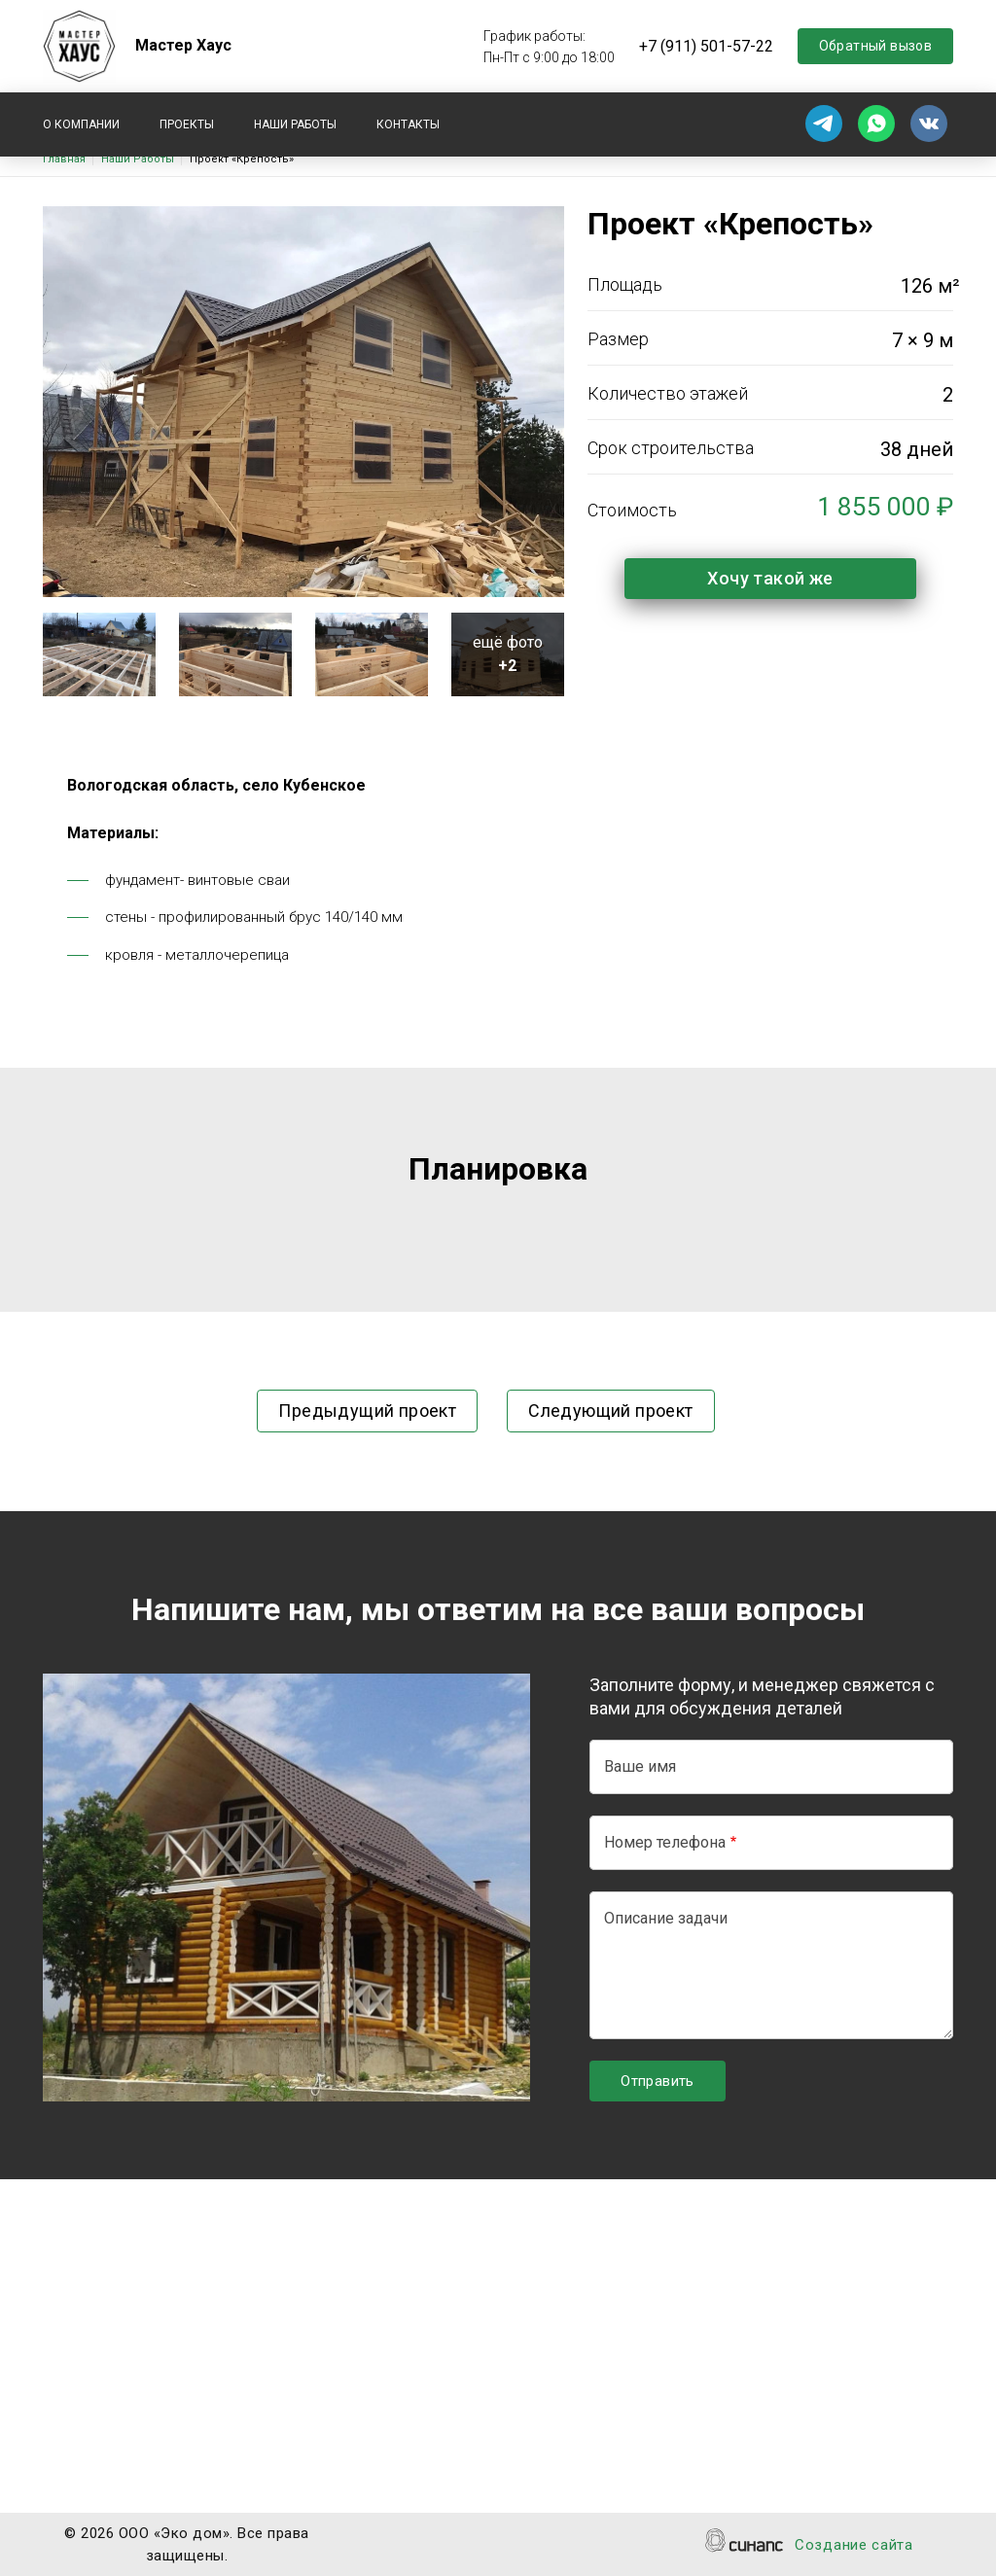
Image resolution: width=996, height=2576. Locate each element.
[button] (99, 653)
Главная (64, 159)
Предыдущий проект (367, 1410)
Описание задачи (666, 1918)
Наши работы (295, 124)
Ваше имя (640, 1766)
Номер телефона (665, 1842)
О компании (81, 124)
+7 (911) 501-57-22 (706, 46)
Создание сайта (854, 2546)
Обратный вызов (876, 45)
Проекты (187, 124)
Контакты (408, 124)
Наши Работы (137, 159)
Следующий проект (610, 1410)
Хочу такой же (770, 578)
